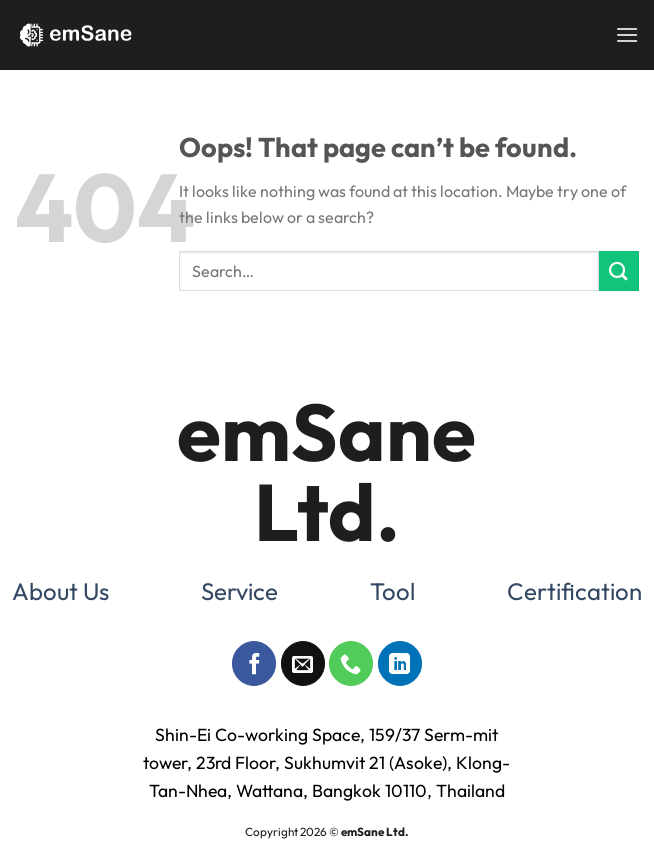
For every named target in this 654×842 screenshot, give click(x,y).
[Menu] (627, 34)
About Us (60, 591)
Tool (392, 591)
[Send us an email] (303, 663)
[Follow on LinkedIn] (400, 663)
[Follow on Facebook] (254, 663)
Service (239, 591)
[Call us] (351, 663)
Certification (574, 591)
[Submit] (619, 270)
